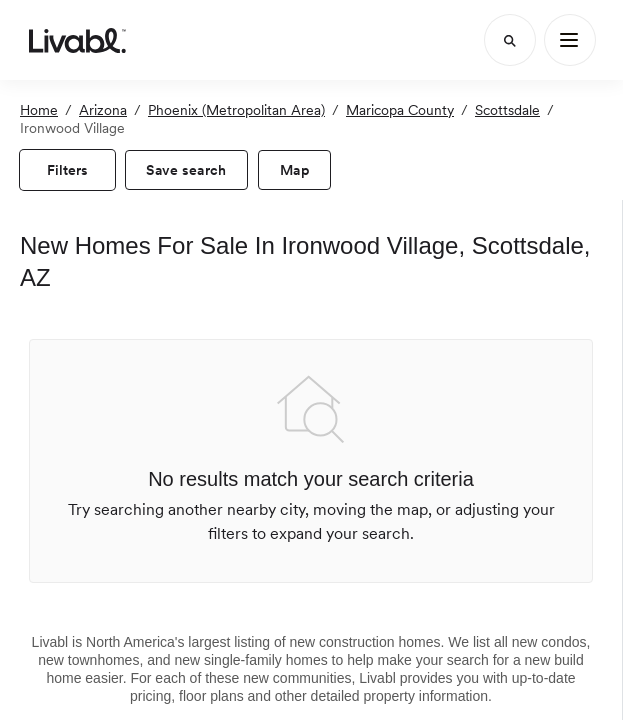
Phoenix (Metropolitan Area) (236, 110)
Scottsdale (507, 110)
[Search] (510, 40)
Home (39, 110)
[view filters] (67, 170)
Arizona (103, 110)
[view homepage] (77, 40)
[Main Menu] (570, 40)
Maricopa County (400, 110)
